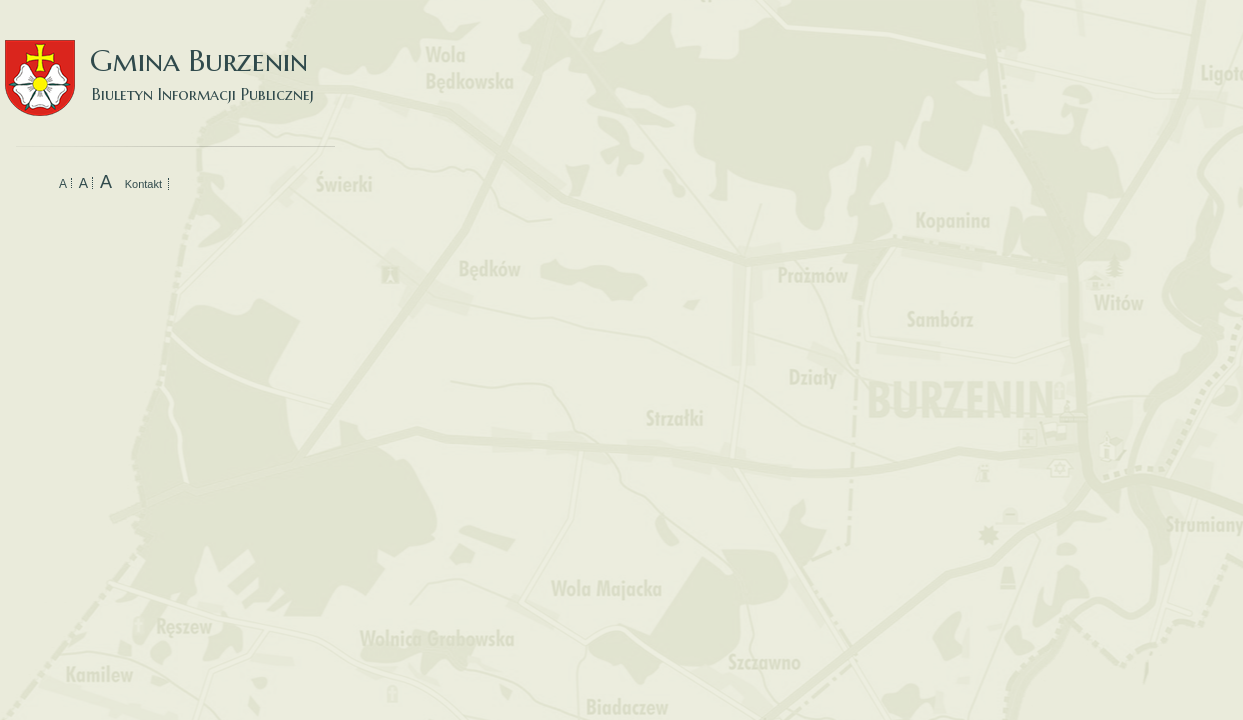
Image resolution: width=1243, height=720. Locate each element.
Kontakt (143, 184)
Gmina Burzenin (170, 59)
